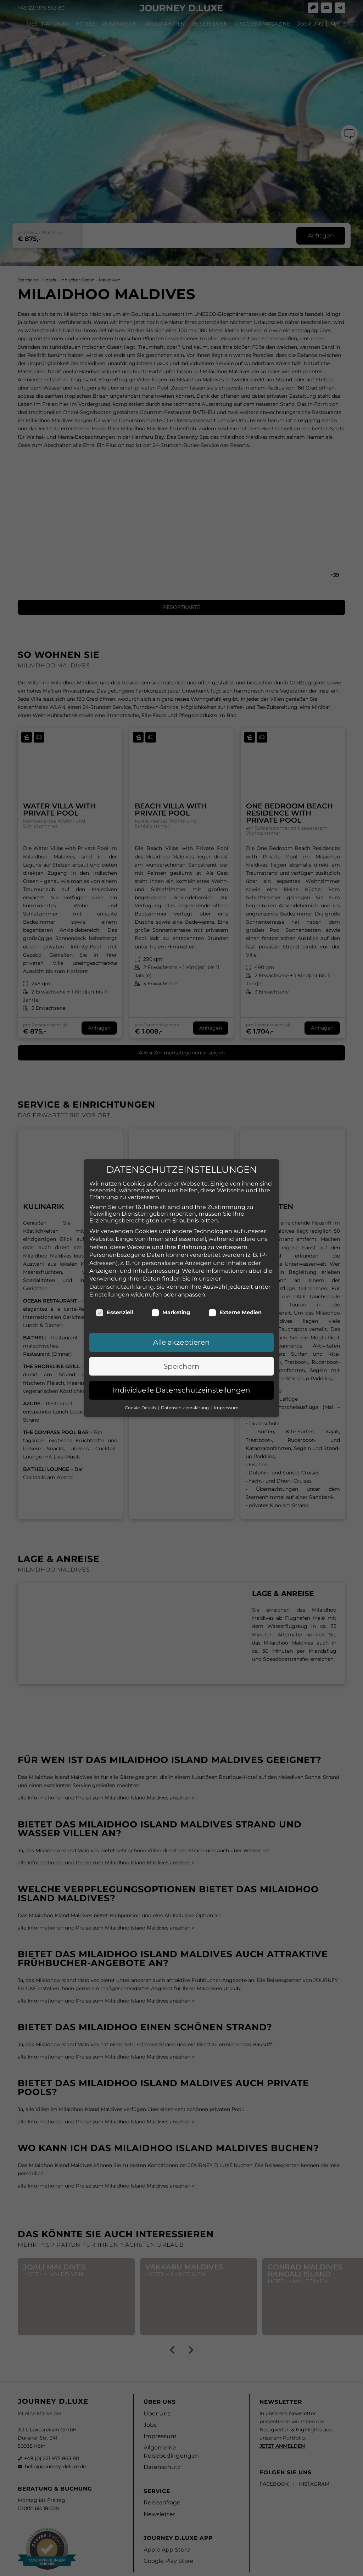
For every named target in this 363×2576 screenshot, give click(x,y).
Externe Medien (235, 1291)
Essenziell (114, 1291)
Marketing (171, 1291)
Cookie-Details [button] (141, 1386)
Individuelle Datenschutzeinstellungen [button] (181, 1368)
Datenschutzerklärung (121, 1265)
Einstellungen (109, 1273)
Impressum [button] (226, 1386)
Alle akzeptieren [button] (181, 1320)
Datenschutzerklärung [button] (185, 1386)
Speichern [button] (181, 1344)
